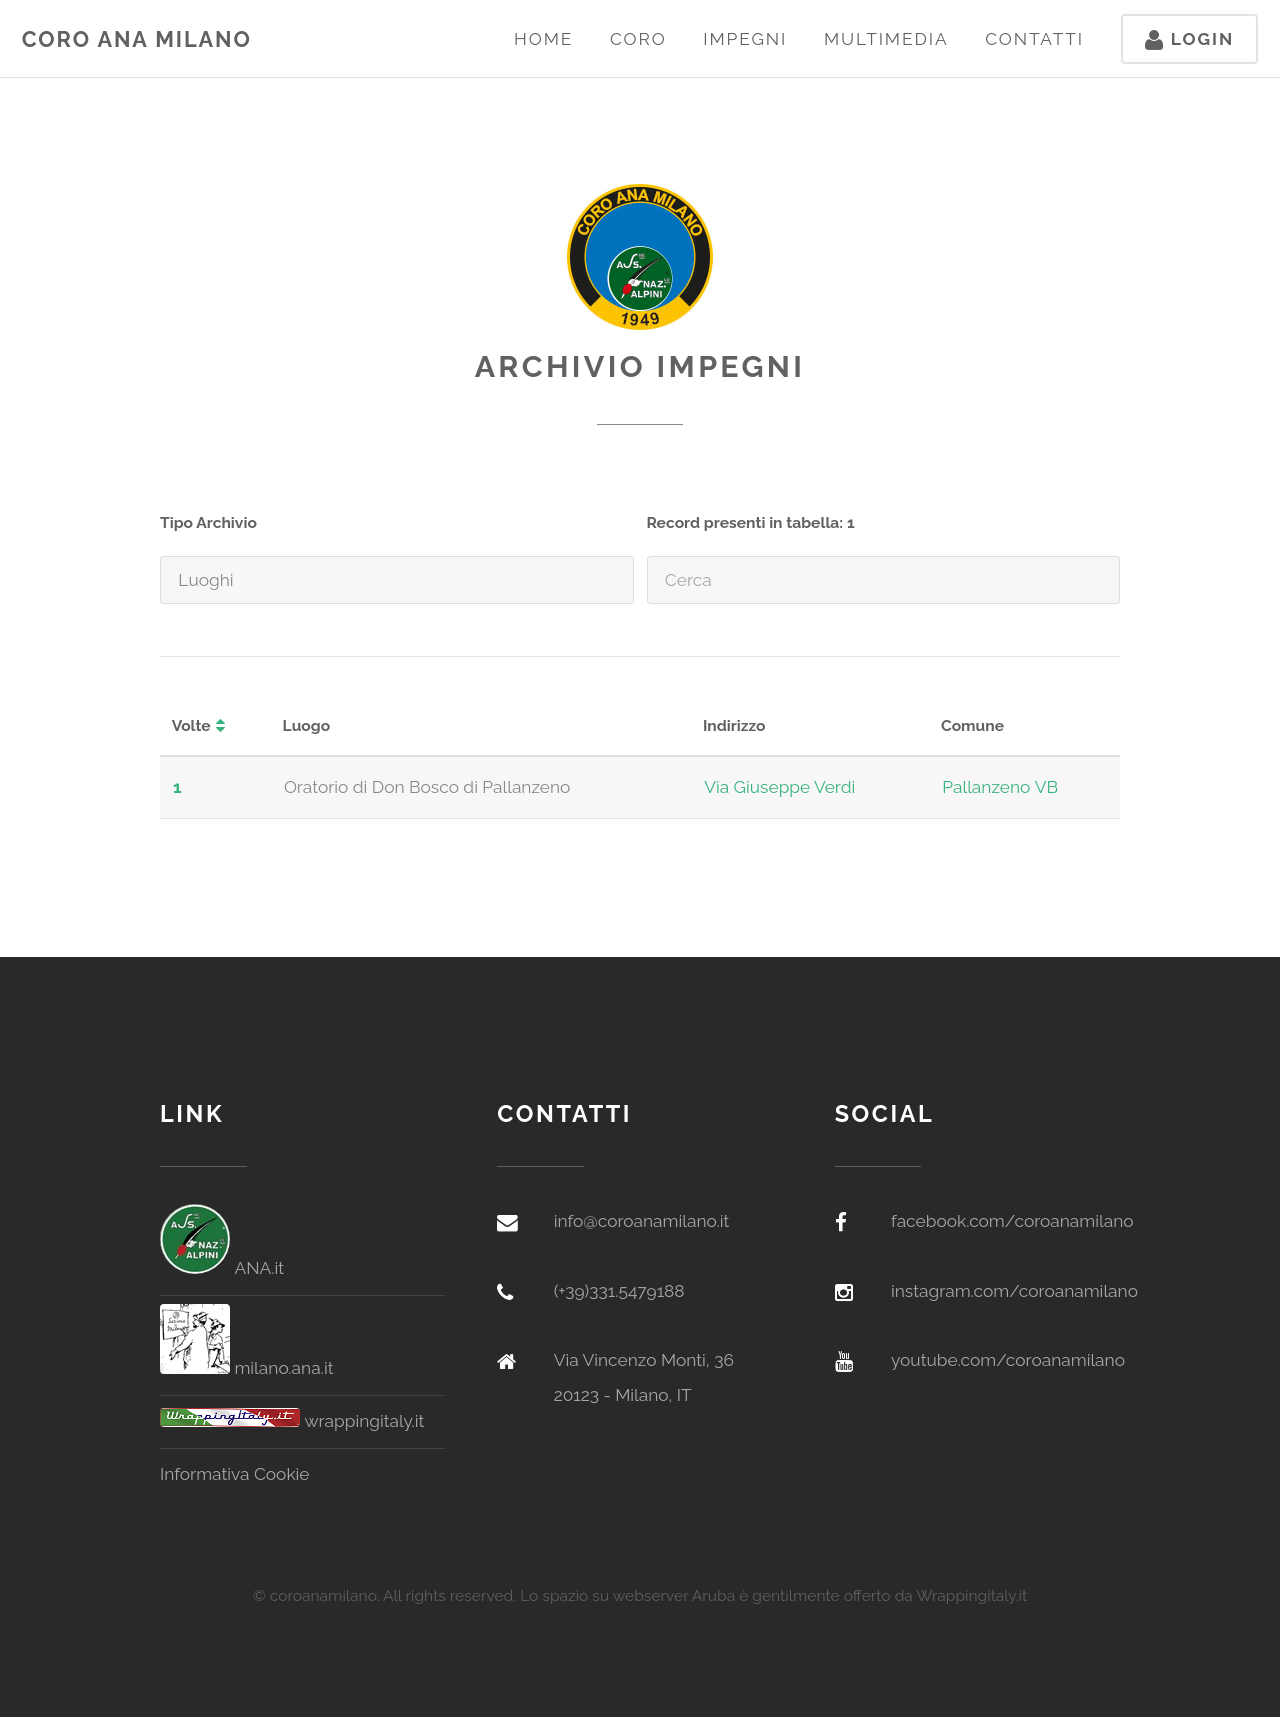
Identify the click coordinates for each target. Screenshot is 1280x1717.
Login (1189, 39)
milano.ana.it (246, 1368)
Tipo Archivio (208, 522)
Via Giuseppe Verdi (779, 787)
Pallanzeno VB (1000, 787)
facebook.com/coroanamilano (1012, 1221)
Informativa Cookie (235, 1474)
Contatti (1034, 39)
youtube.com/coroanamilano (1008, 1360)
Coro (638, 39)
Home (543, 39)
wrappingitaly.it (292, 1421)
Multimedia (886, 39)
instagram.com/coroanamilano (1014, 1291)
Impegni (745, 39)
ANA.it (222, 1268)
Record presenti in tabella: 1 (751, 522)
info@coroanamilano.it (642, 1221)
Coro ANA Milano (137, 39)
